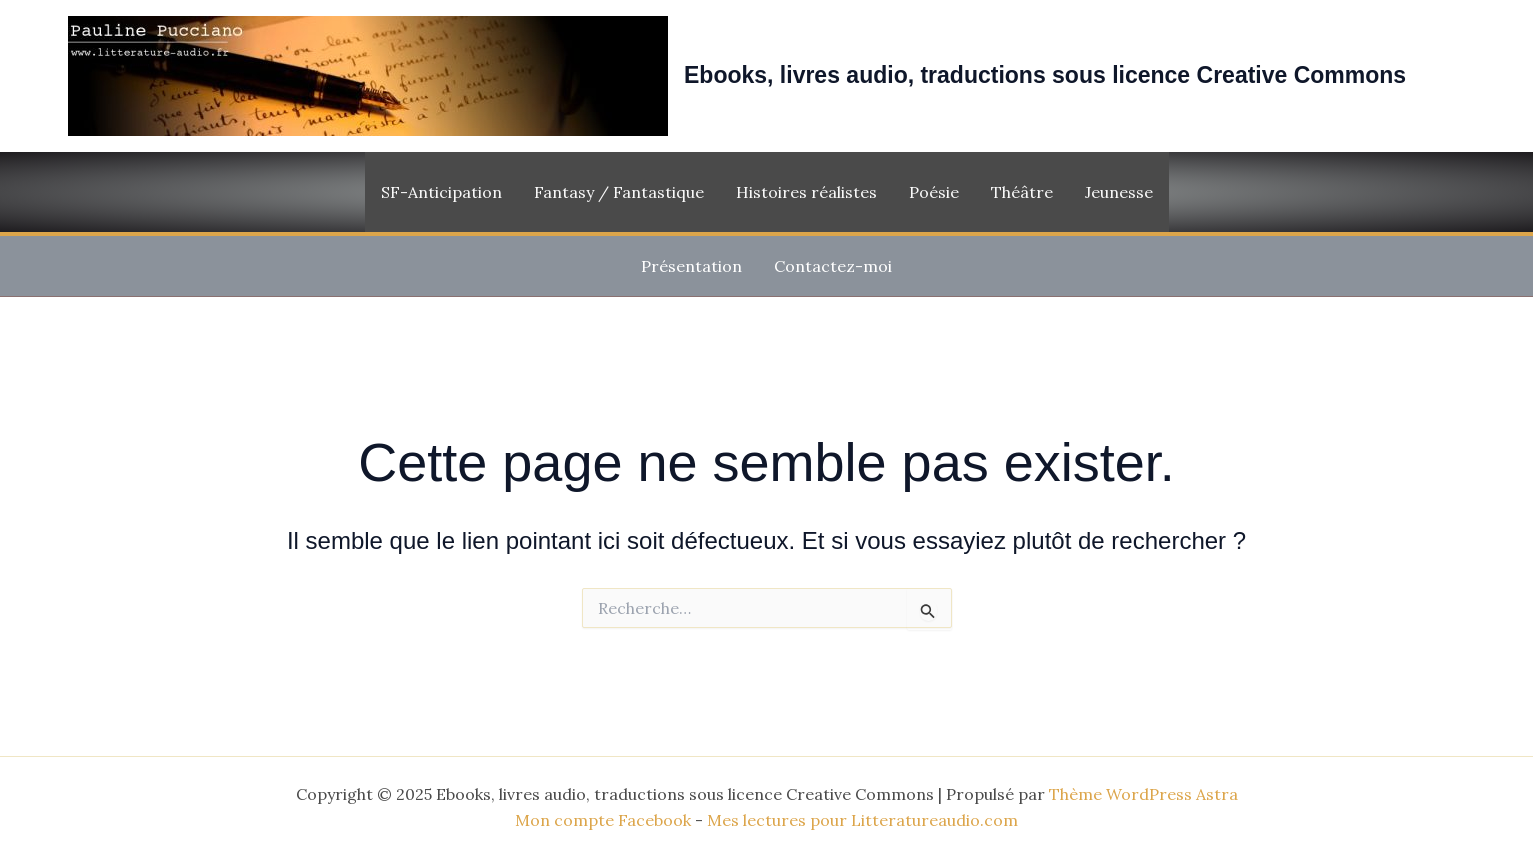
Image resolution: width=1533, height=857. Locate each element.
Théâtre (1022, 192)
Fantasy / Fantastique (619, 192)
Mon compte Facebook (603, 820)
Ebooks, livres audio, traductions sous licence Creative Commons (1045, 75)
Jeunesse (1119, 192)
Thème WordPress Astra (1143, 794)
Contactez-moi (833, 266)
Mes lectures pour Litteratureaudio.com (862, 820)
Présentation (691, 266)
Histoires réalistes (806, 192)
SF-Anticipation (441, 192)
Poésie (934, 192)
